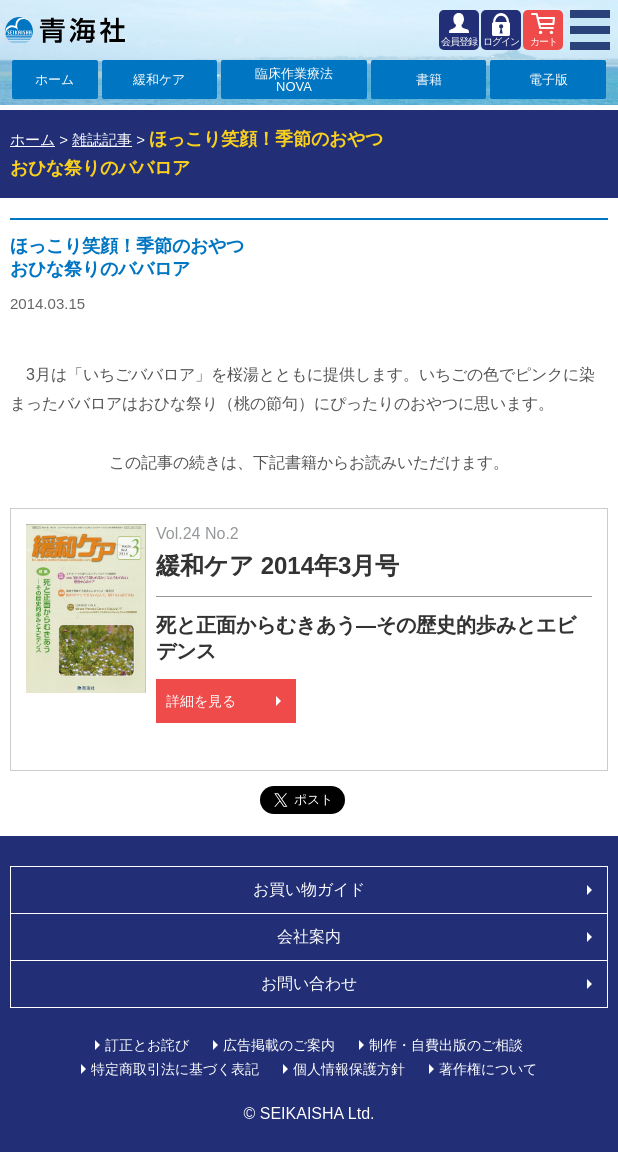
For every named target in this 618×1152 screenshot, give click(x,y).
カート (543, 41)
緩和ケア (159, 79)
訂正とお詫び (147, 1045)
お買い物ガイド (309, 889)
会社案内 (309, 936)
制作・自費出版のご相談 (446, 1045)
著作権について (488, 1069)
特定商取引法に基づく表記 (175, 1069)
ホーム (54, 79)
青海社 (65, 30)
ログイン (501, 41)
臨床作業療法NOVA (294, 80)
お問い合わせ (309, 983)
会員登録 (459, 41)
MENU (590, 30)
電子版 (548, 79)
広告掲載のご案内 (279, 1045)
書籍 (429, 79)
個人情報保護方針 (349, 1069)
